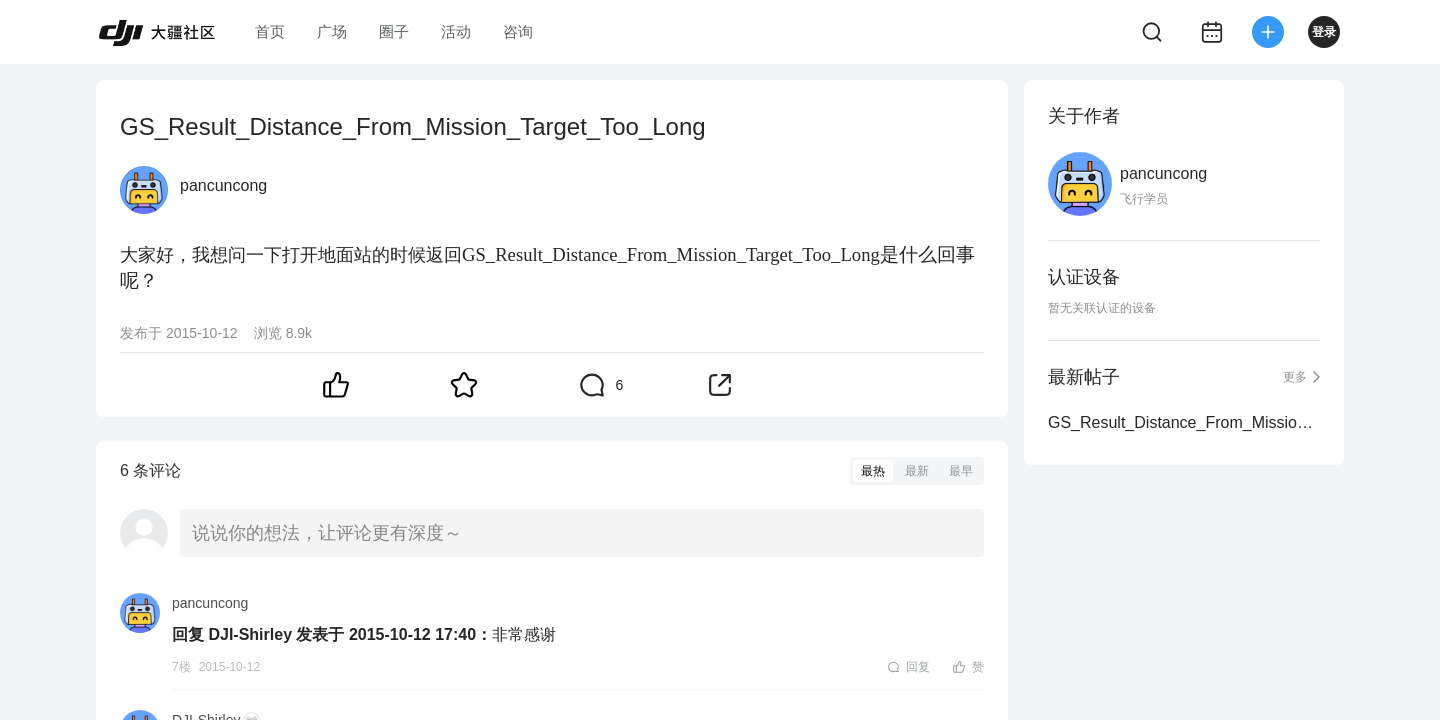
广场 (332, 31)
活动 (456, 31)
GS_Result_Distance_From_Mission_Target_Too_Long (1184, 422)
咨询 (518, 31)
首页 (270, 31)
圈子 (394, 31)
